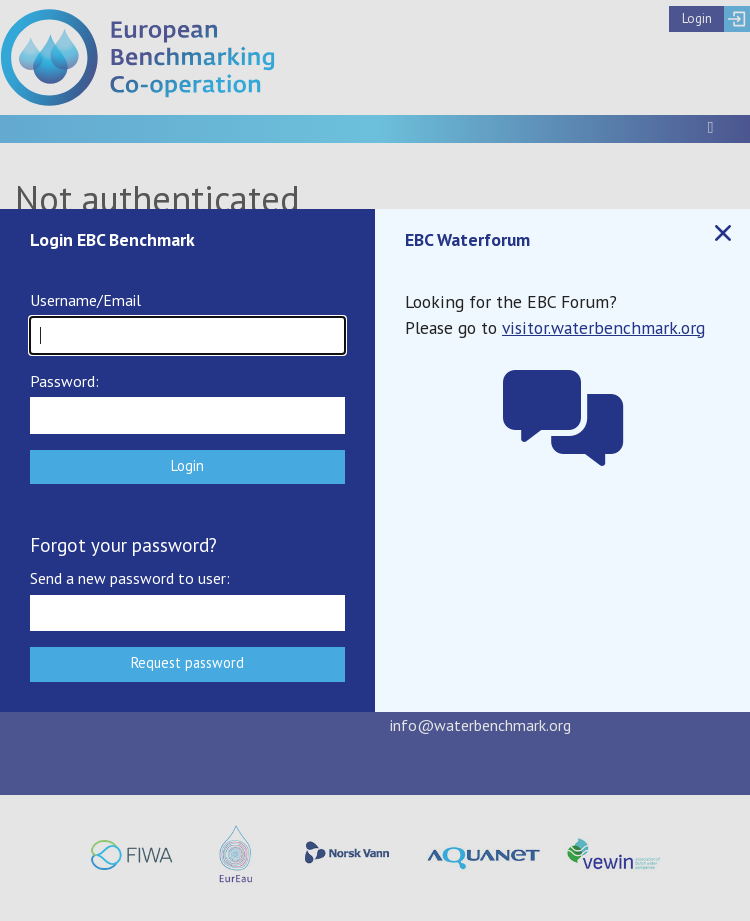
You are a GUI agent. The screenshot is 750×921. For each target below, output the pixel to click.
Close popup (722, 233)
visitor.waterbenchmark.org (603, 327)
